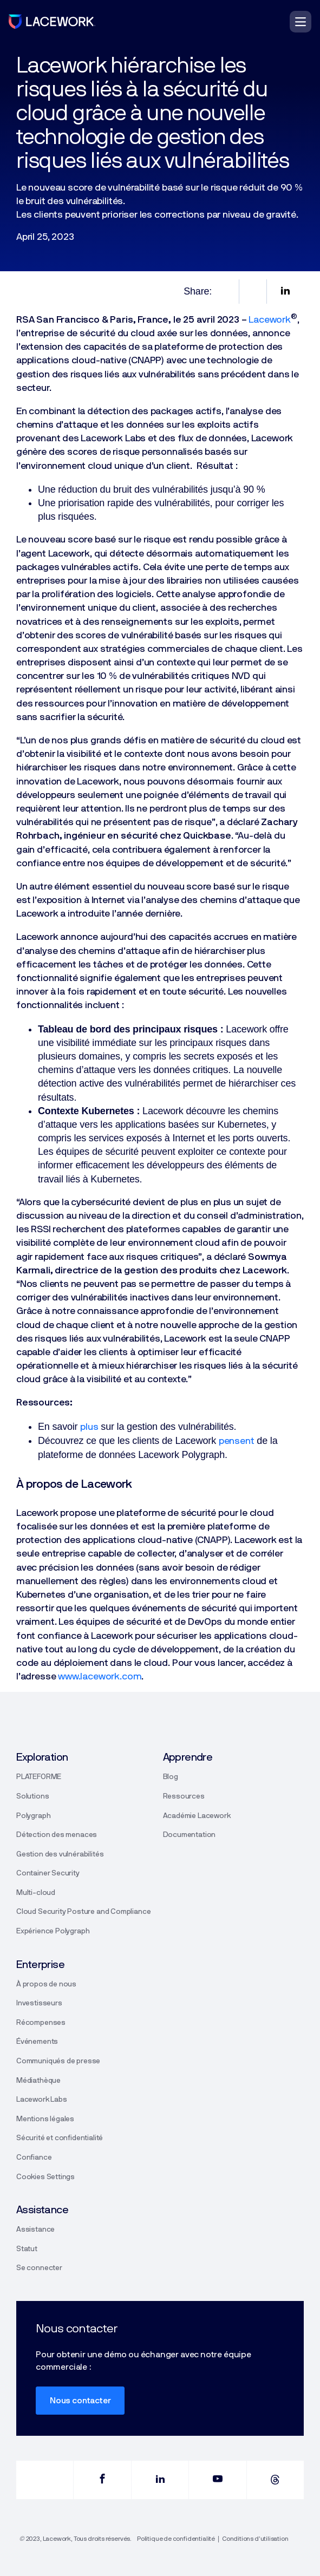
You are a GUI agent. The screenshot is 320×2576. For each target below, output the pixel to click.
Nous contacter (80, 2400)
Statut (26, 2249)
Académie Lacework (197, 1816)
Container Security (48, 1873)
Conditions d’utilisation (255, 2538)
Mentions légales (45, 2119)
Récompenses (41, 2022)
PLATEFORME (38, 1777)
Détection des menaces (56, 1835)
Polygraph (33, 1816)
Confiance (33, 2157)
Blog (170, 1777)
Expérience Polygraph (52, 1931)
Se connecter (39, 2268)
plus (89, 1427)
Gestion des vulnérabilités (59, 1854)
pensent (236, 1441)
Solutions (32, 1796)
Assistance (35, 2229)
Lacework (270, 320)
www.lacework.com (99, 1677)
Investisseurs (39, 2003)
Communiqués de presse (58, 2061)
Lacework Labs (41, 2099)
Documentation (189, 1835)
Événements (37, 2041)
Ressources (184, 1796)
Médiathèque (38, 2080)
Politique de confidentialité (176, 2538)
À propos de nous (46, 1984)
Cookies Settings (45, 2177)
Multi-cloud (35, 1893)
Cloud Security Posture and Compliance (83, 1911)
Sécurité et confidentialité (59, 2138)
